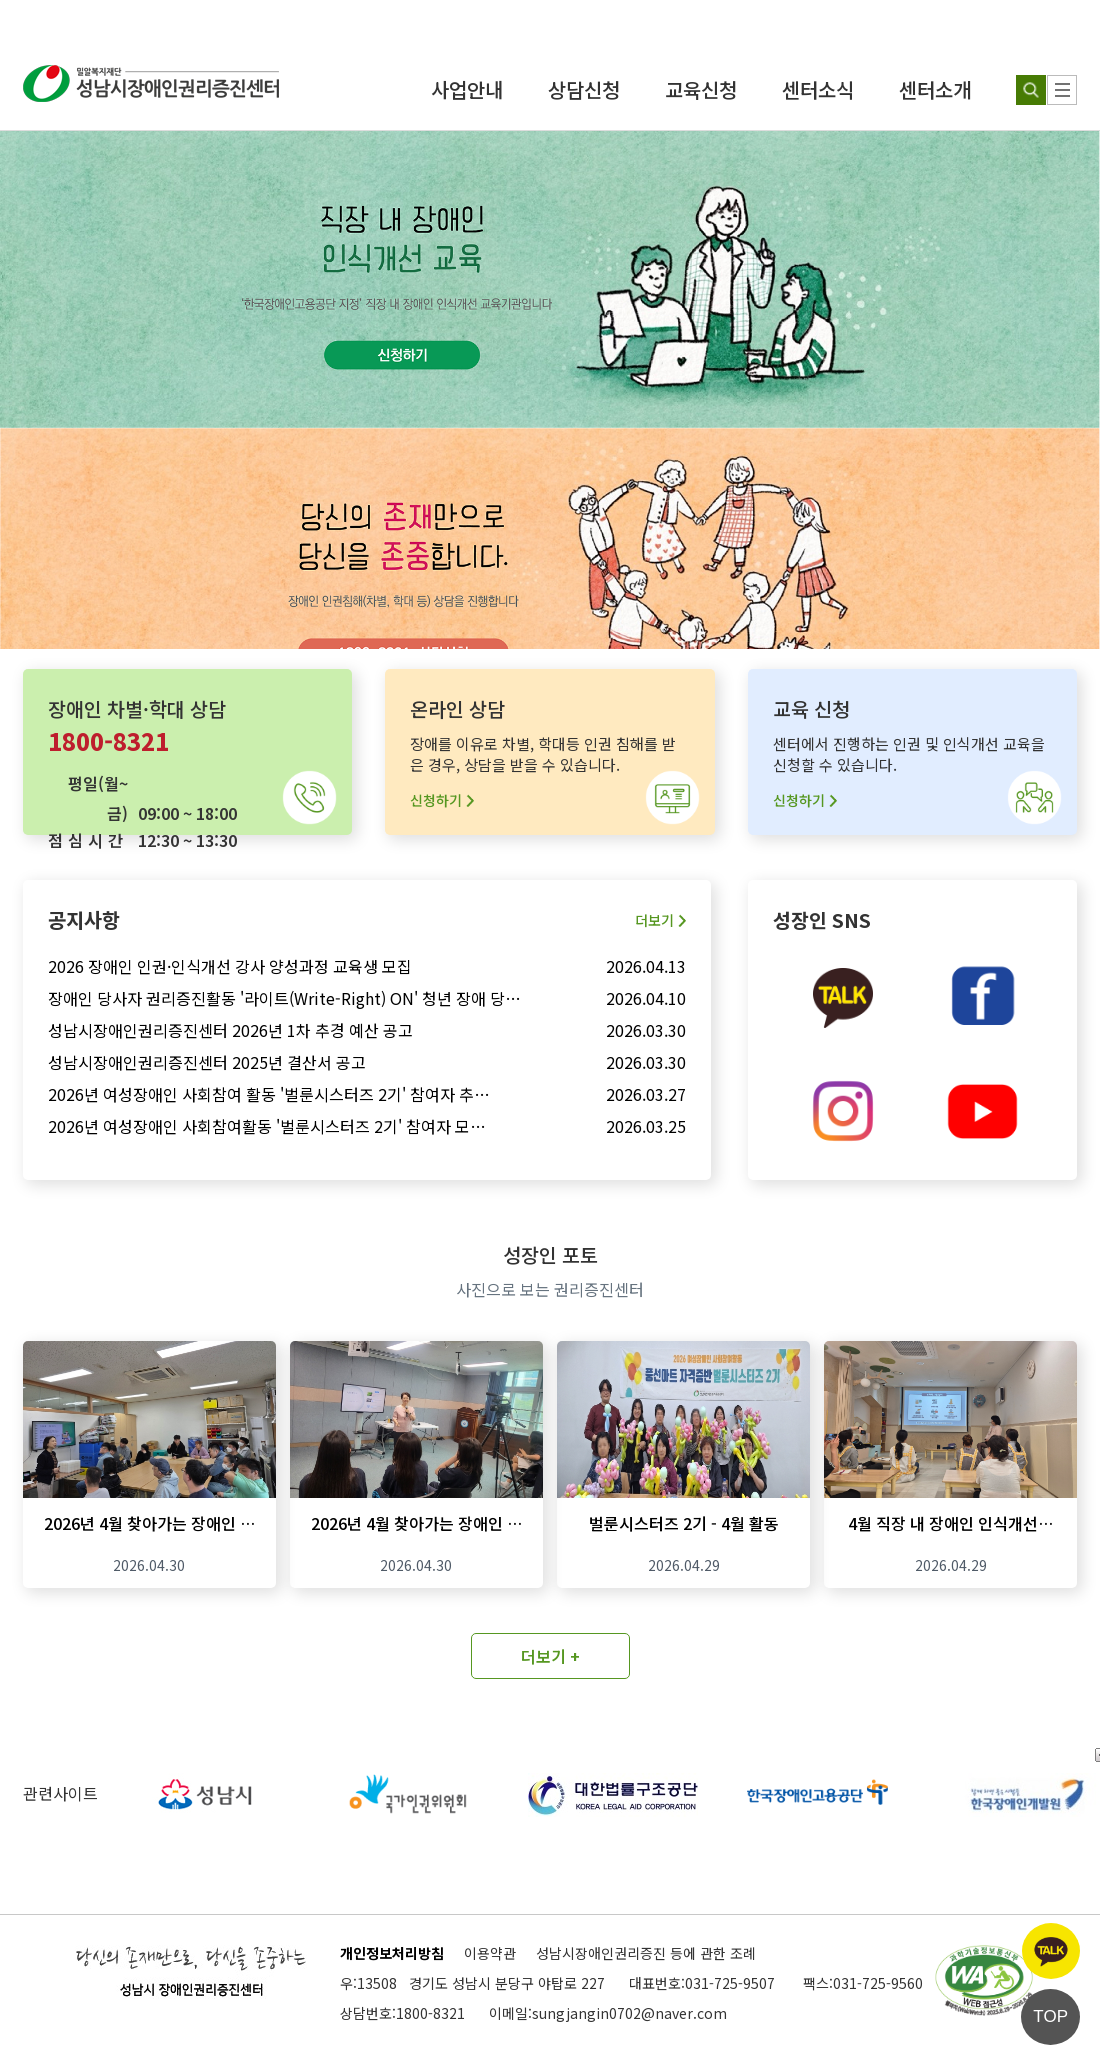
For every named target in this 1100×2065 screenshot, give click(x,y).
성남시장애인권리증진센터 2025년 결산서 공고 (207, 1062)
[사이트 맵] (1062, 90)
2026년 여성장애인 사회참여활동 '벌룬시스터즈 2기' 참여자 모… (267, 1126)
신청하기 (442, 800)
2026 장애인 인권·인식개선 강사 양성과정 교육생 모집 (230, 966)
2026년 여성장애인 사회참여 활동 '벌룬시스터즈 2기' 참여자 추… (269, 1094)
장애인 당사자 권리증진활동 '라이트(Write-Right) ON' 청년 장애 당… (284, 998)
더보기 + (550, 1656)
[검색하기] (1031, 90)
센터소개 (935, 89)
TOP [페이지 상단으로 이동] (1050, 2016)
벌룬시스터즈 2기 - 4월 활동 (684, 1523)
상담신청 (584, 89)
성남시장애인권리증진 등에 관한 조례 (646, 1953)
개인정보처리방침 (392, 1953)
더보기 (660, 920)
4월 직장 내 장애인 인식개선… (950, 1523)
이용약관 (490, 1953)
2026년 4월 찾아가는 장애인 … (149, 1523)
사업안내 (467, 89)
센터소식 (818, 89)
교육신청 (701, 89)
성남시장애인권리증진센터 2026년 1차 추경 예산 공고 (230, 1030)
